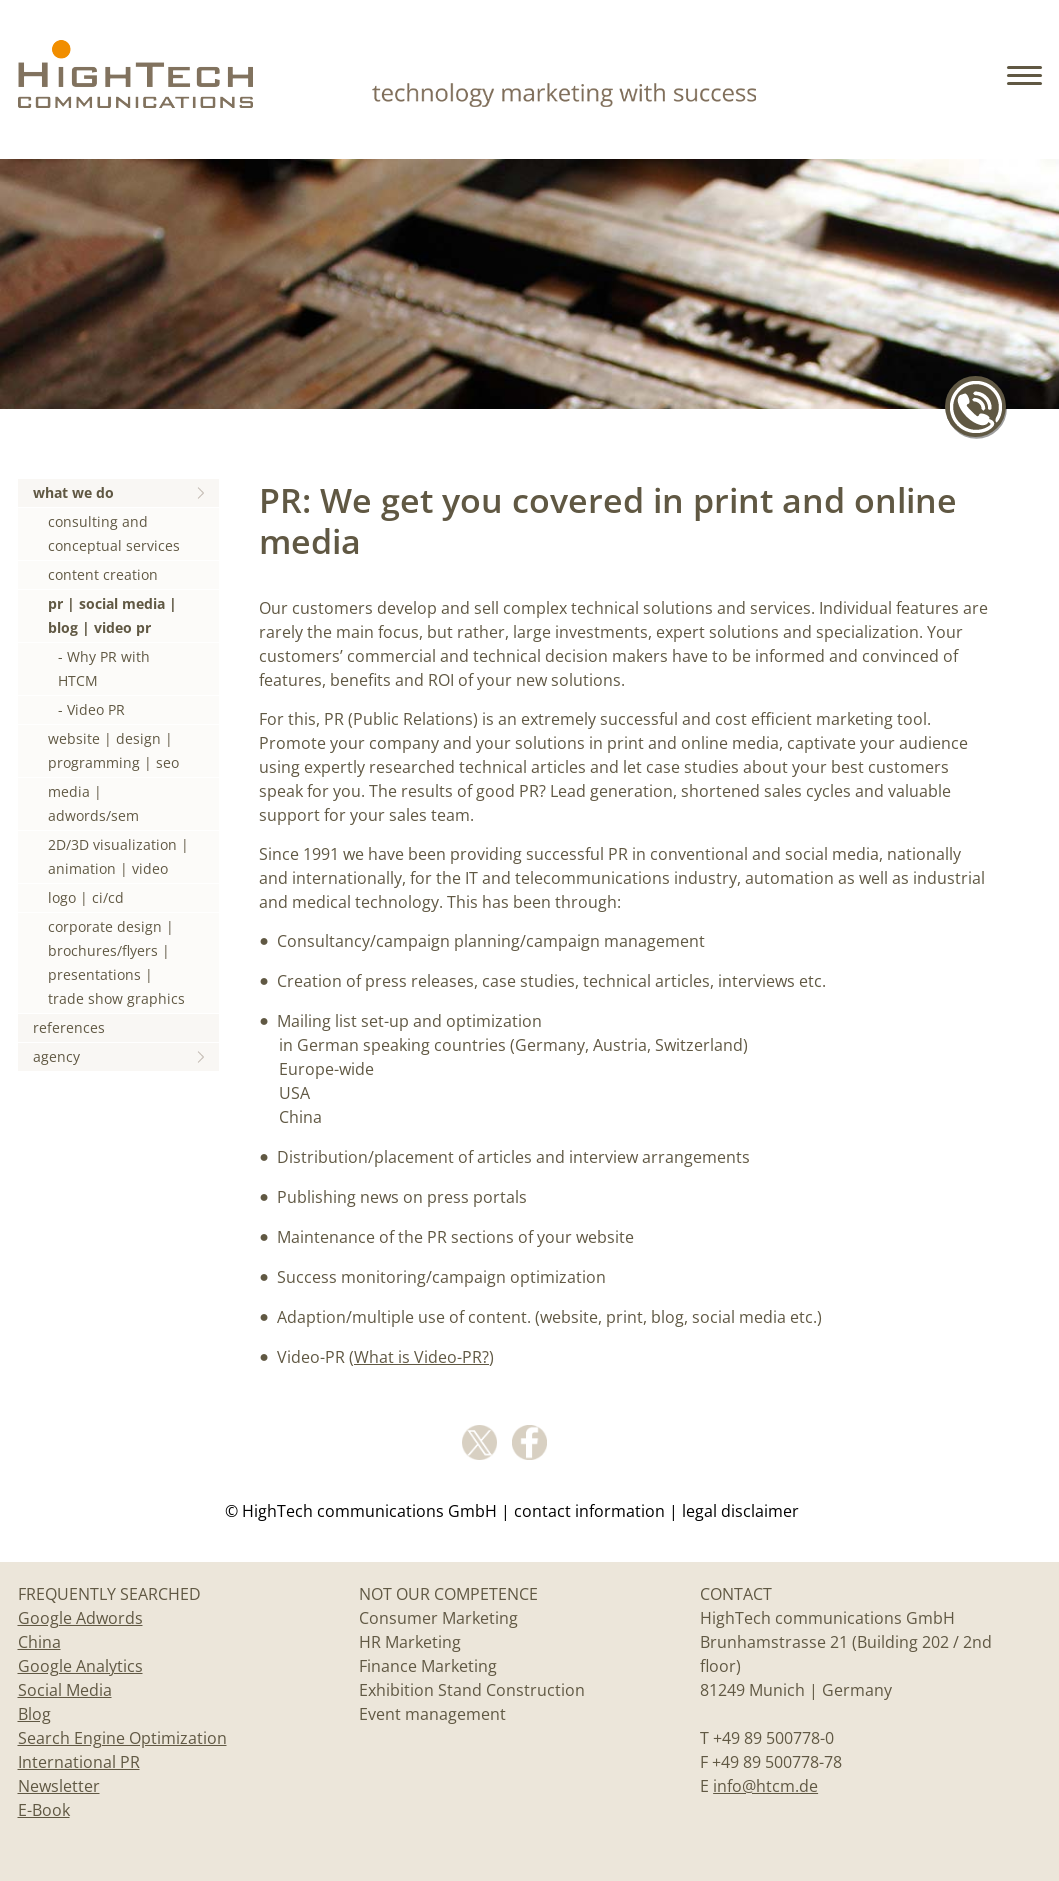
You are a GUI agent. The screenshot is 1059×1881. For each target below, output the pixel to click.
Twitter (479, 1442)
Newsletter (59, 1786)
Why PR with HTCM (104, 668)
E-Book (44, 1810)
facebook (529, 1442)
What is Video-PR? (421, 1357)
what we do (73, 492)
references (69, 1027)
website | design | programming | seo (113, 750)
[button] (1027, 90)
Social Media (65, 1690)
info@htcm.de (765, 1786)
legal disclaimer (740, 1511)
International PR (79, 1762)
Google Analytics (80, 1666)
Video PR (96, 709)
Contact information (589, 1511)
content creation (103, 574)
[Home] (135, 100)
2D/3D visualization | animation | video (118, 856)
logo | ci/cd (86, 897)
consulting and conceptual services (114, 533)
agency (56, 1056)
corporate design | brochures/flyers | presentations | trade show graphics (116, 962)
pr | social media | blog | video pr (112, 615)
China (39, 1642)
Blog (34, 1714)
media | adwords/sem (93, 803)
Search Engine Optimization (122, 1738)
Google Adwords (80, 1618)
